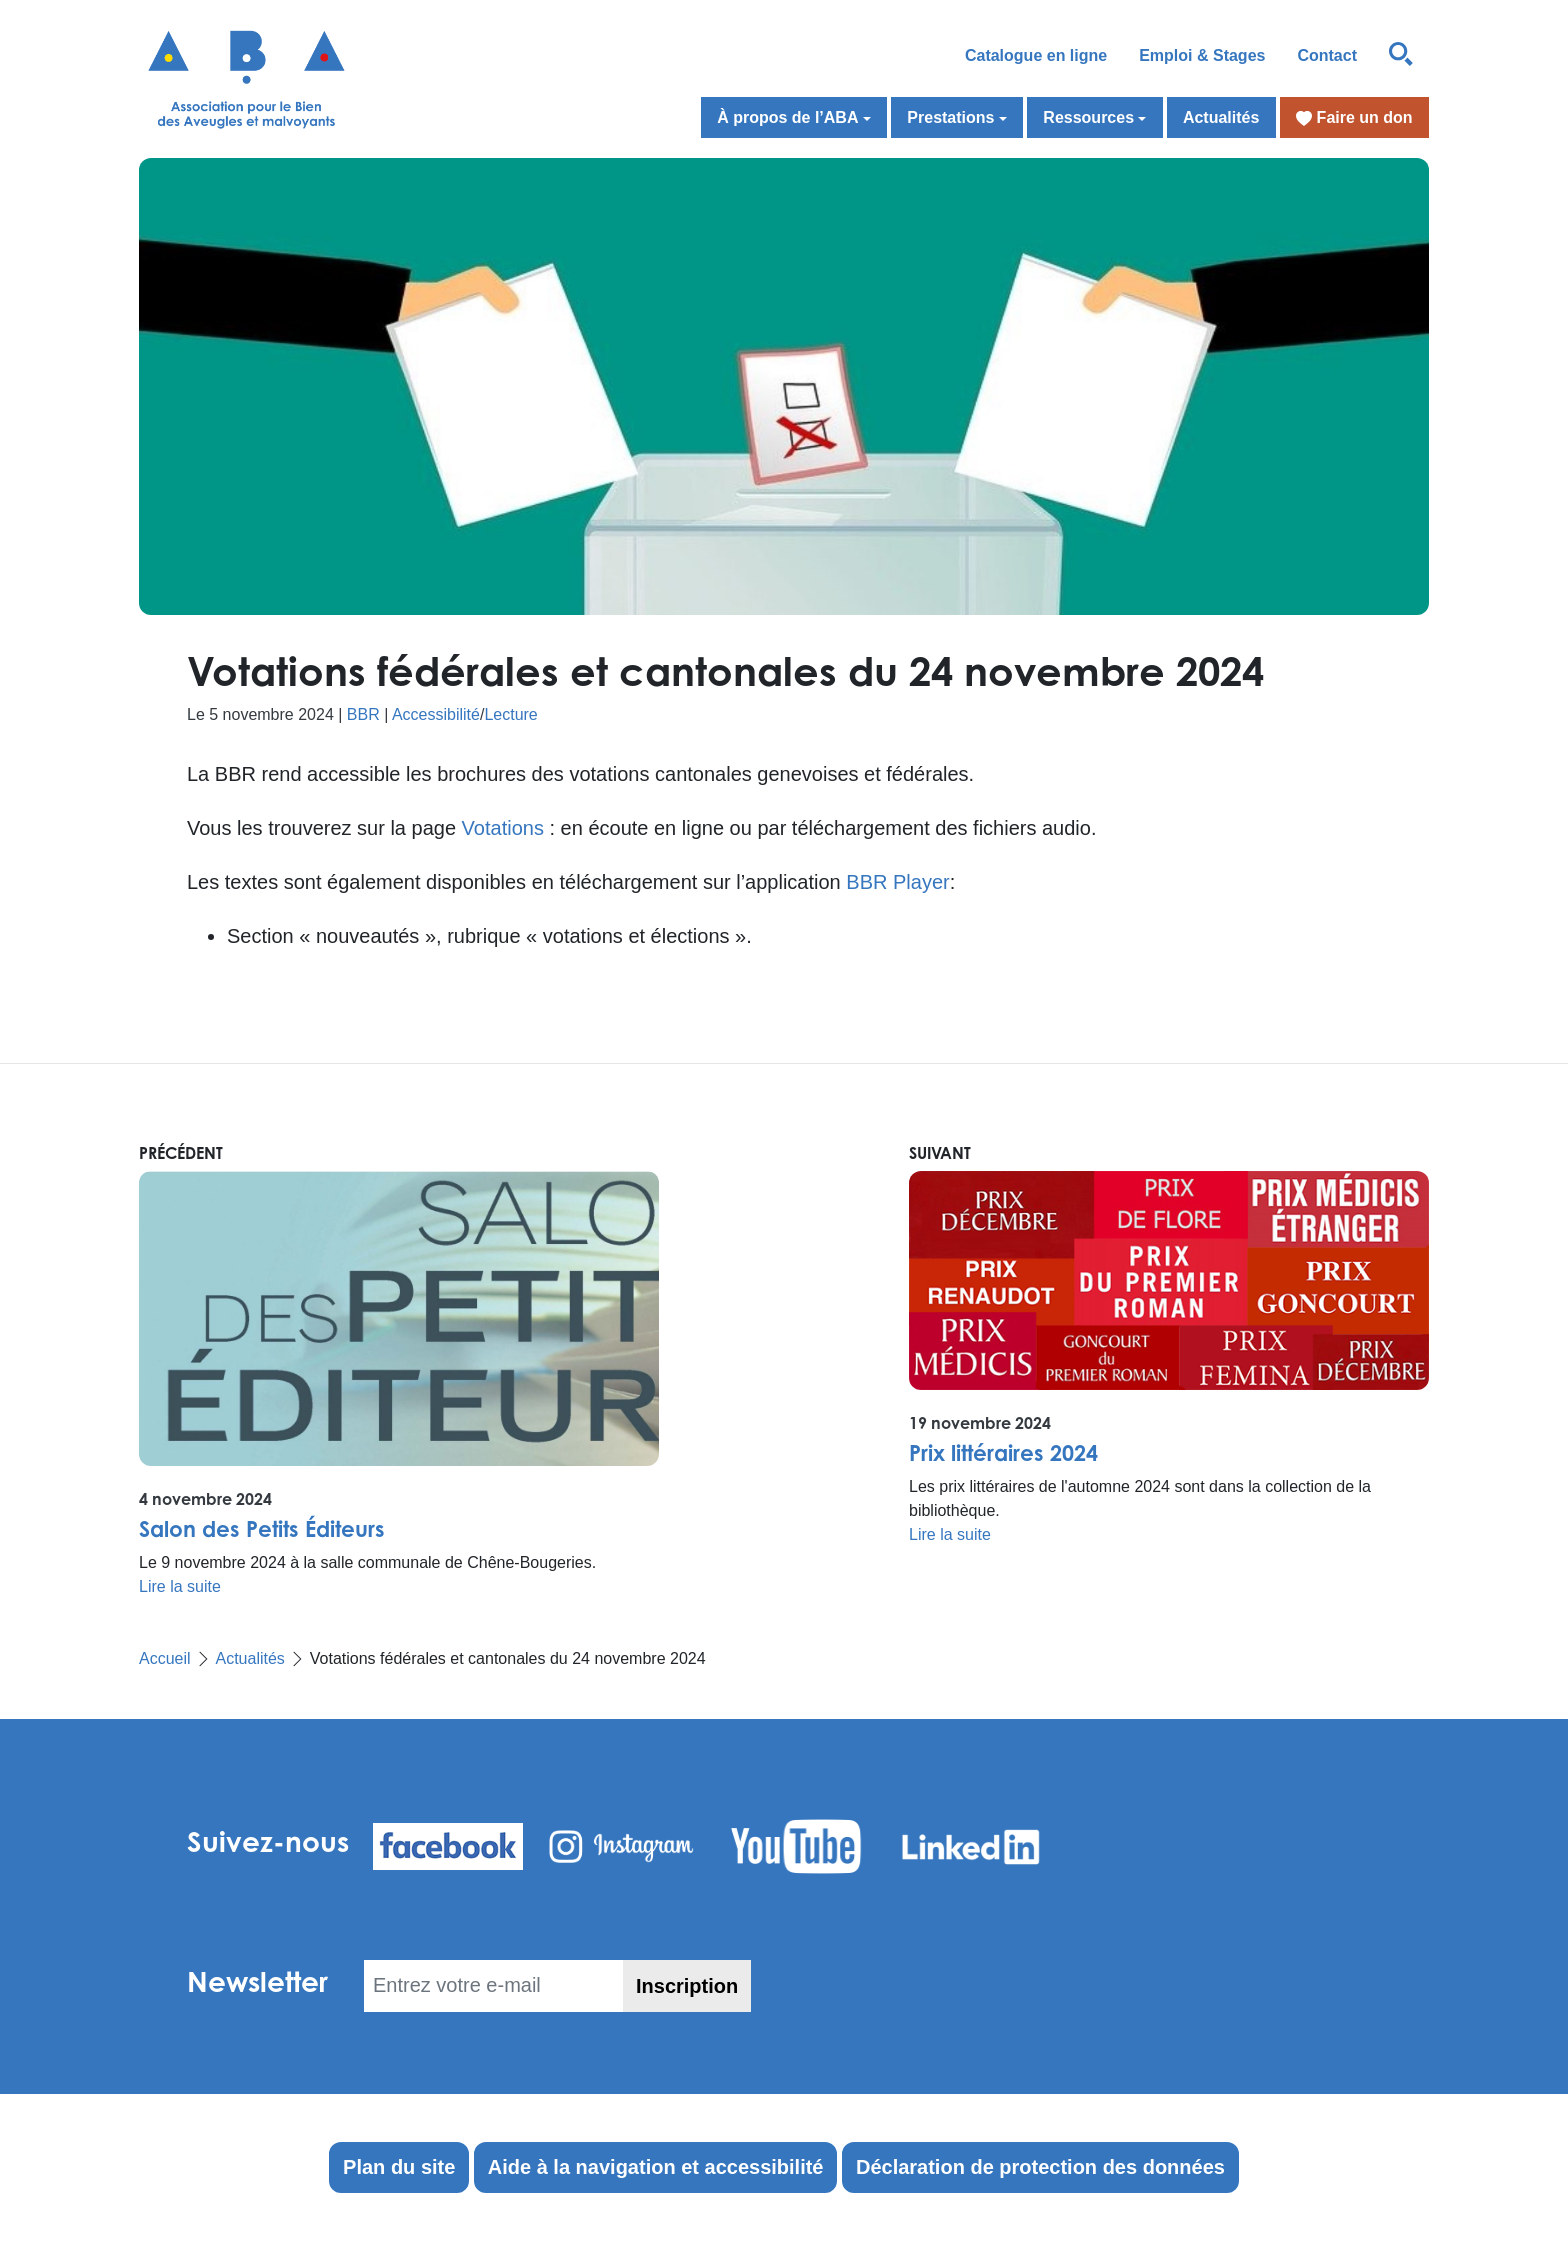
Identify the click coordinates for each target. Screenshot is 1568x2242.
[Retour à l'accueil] (289, 79)
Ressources (1088, 117)
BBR (363, 714)
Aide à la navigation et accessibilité (656, 2167)
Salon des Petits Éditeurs (262, 1529)
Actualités (1221, 117)
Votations (503, 828)
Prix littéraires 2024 (1003, 1453)
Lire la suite (180, 1586)
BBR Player (897, 882)
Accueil (165, 1658)
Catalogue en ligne (1036, 55)
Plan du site (399, 2167)
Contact (1327, 55)
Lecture (510, 714)
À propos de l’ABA (787, 117)
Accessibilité (436, 714)
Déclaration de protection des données (1040, 2167)
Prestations (950, 117)
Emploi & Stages (1202, 55)
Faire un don (1354, 118)
